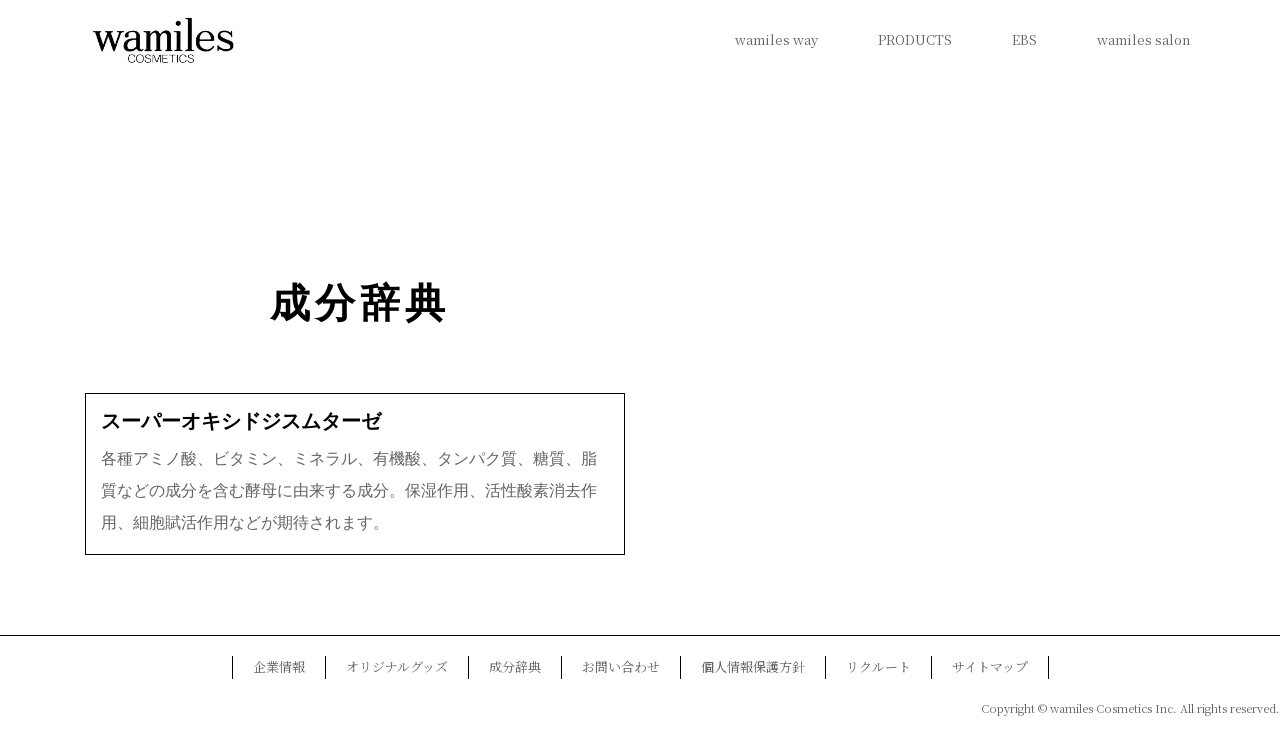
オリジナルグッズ (397, 666)
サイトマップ (990, 666)
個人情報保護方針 (753, 666)
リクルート (878, 666)
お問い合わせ (621, 666)
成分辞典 (360, 303)
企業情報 (279, 666)
